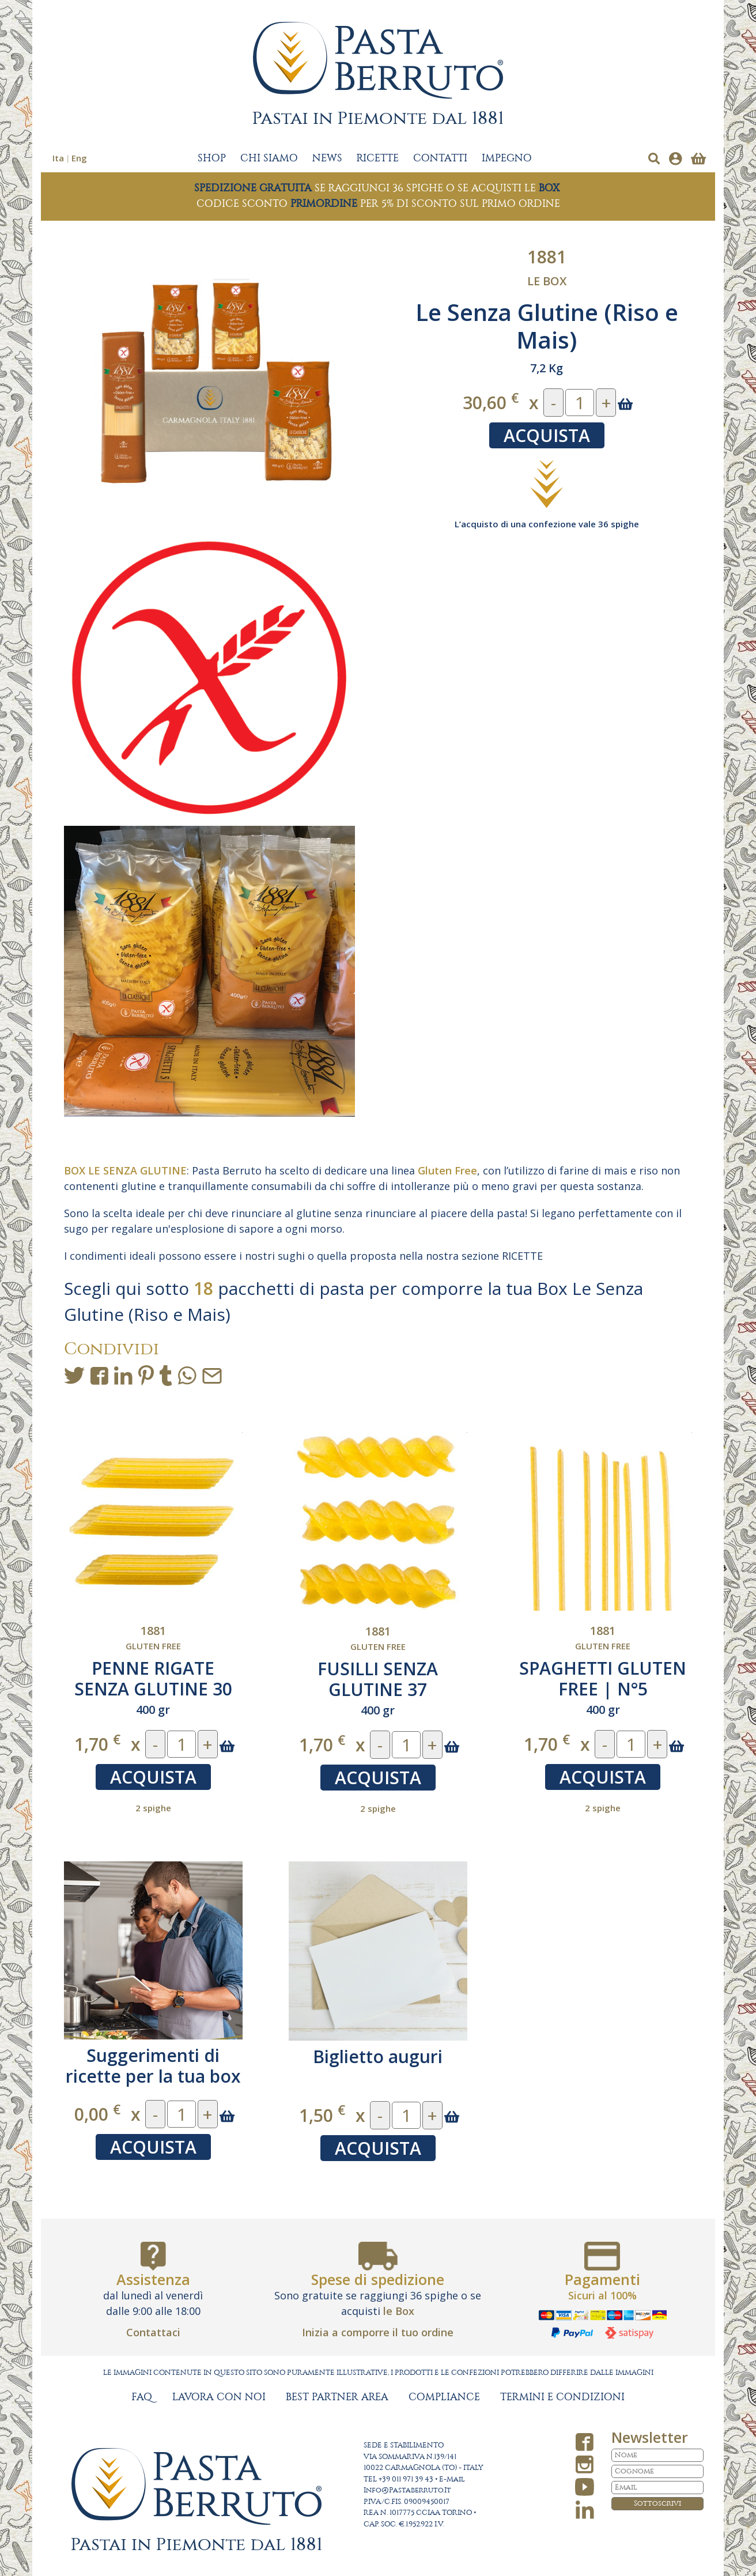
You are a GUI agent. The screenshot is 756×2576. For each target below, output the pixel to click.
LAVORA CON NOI (219, 2397)
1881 (546, 257)
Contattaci (153, 2332)
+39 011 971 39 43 (406, 2479)
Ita (58, 158)
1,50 (322, 2114)
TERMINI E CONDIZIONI (562, 2397)
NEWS (327, 158)
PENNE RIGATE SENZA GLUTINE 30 (153, 1678)
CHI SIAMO (269, 158)
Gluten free (153, 1646)
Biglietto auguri (378, 2056)
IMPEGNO (507, 158)
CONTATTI (440, 158)
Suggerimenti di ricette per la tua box (153, 2066)
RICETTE (378, 158)
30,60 (491, 402)
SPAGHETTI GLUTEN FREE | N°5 (602, 1678)
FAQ (141, 2397)
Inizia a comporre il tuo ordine (377, 2332)
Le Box (546, 281)
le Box (398, 2311)
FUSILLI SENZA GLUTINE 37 (377, 1679)
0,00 (97, 2113)
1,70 (97, 1743)
